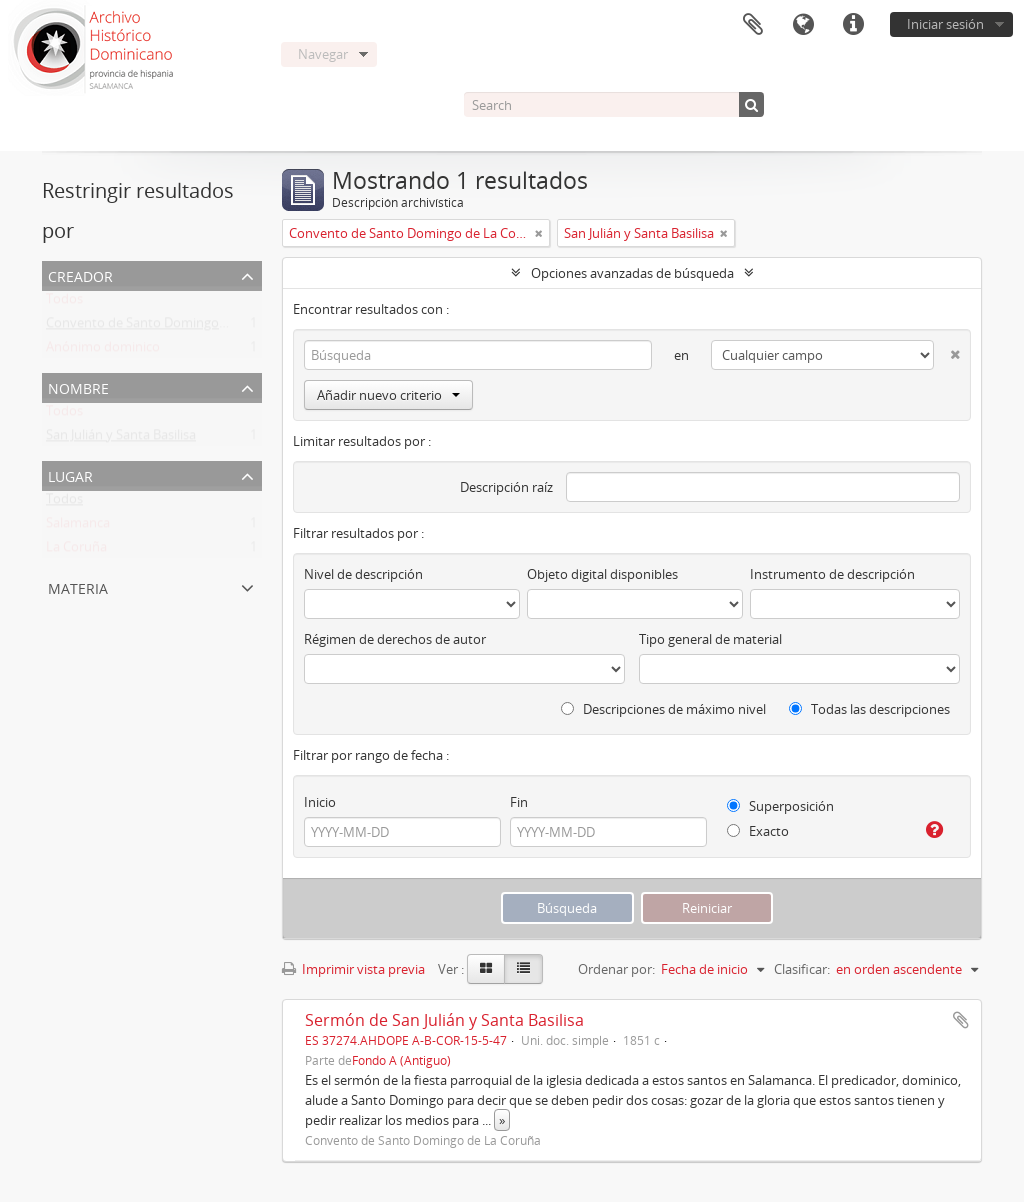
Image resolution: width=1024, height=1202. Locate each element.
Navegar (323, 54)
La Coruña (76, 551)
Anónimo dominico (103, 351)
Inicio (320, 802)
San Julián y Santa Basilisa (121, 439)
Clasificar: (802, 969)
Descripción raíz (506, 487)
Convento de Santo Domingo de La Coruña (173, 327)
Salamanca (78, 527)
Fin (519, 802)
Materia (78, 586)
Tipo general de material (710, 639)
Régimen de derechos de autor (395, 639)
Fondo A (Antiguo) (401, 1060)
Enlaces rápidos (853, 25)
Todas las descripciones (869, 709)
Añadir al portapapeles (961, 1020)
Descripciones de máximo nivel (663, 709)
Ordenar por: (616, 969)
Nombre (78, 386)
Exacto (758, 831)
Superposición (780, 806)
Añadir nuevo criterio (388, 395)
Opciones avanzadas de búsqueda (632, 273)
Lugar (70, 474)
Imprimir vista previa (353, 969)
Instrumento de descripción (832, 574)
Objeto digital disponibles (602, 574)
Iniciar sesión (945, 24)
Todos (64, 303)
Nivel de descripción (363, 574)
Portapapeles (753, 25)
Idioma (803, 25)
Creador (80, 274)
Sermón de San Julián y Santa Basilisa (444, 1020)
